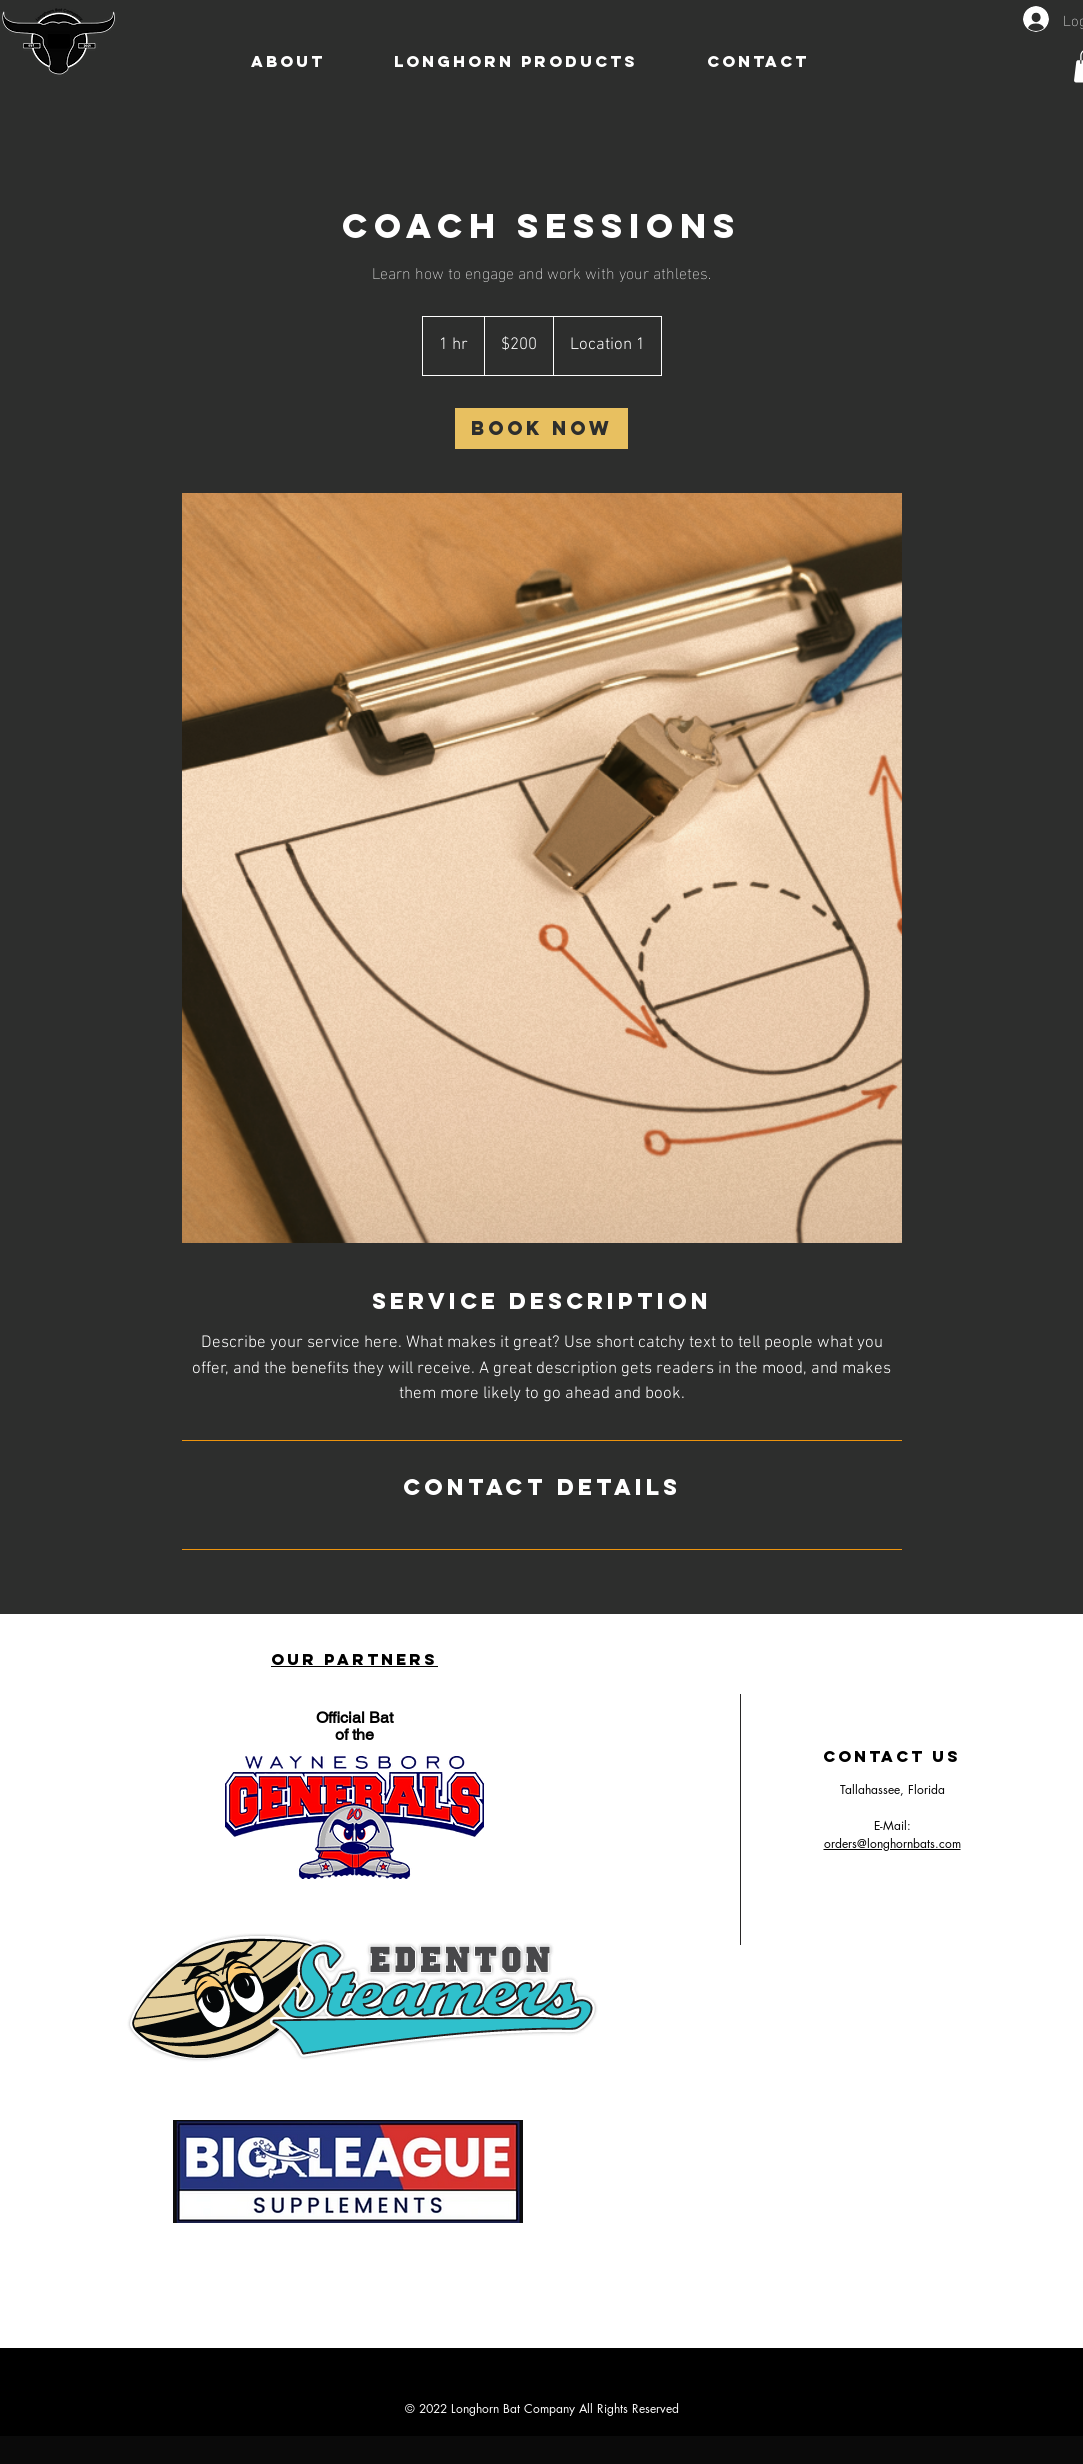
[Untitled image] (542, 868)
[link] (541, 428)
